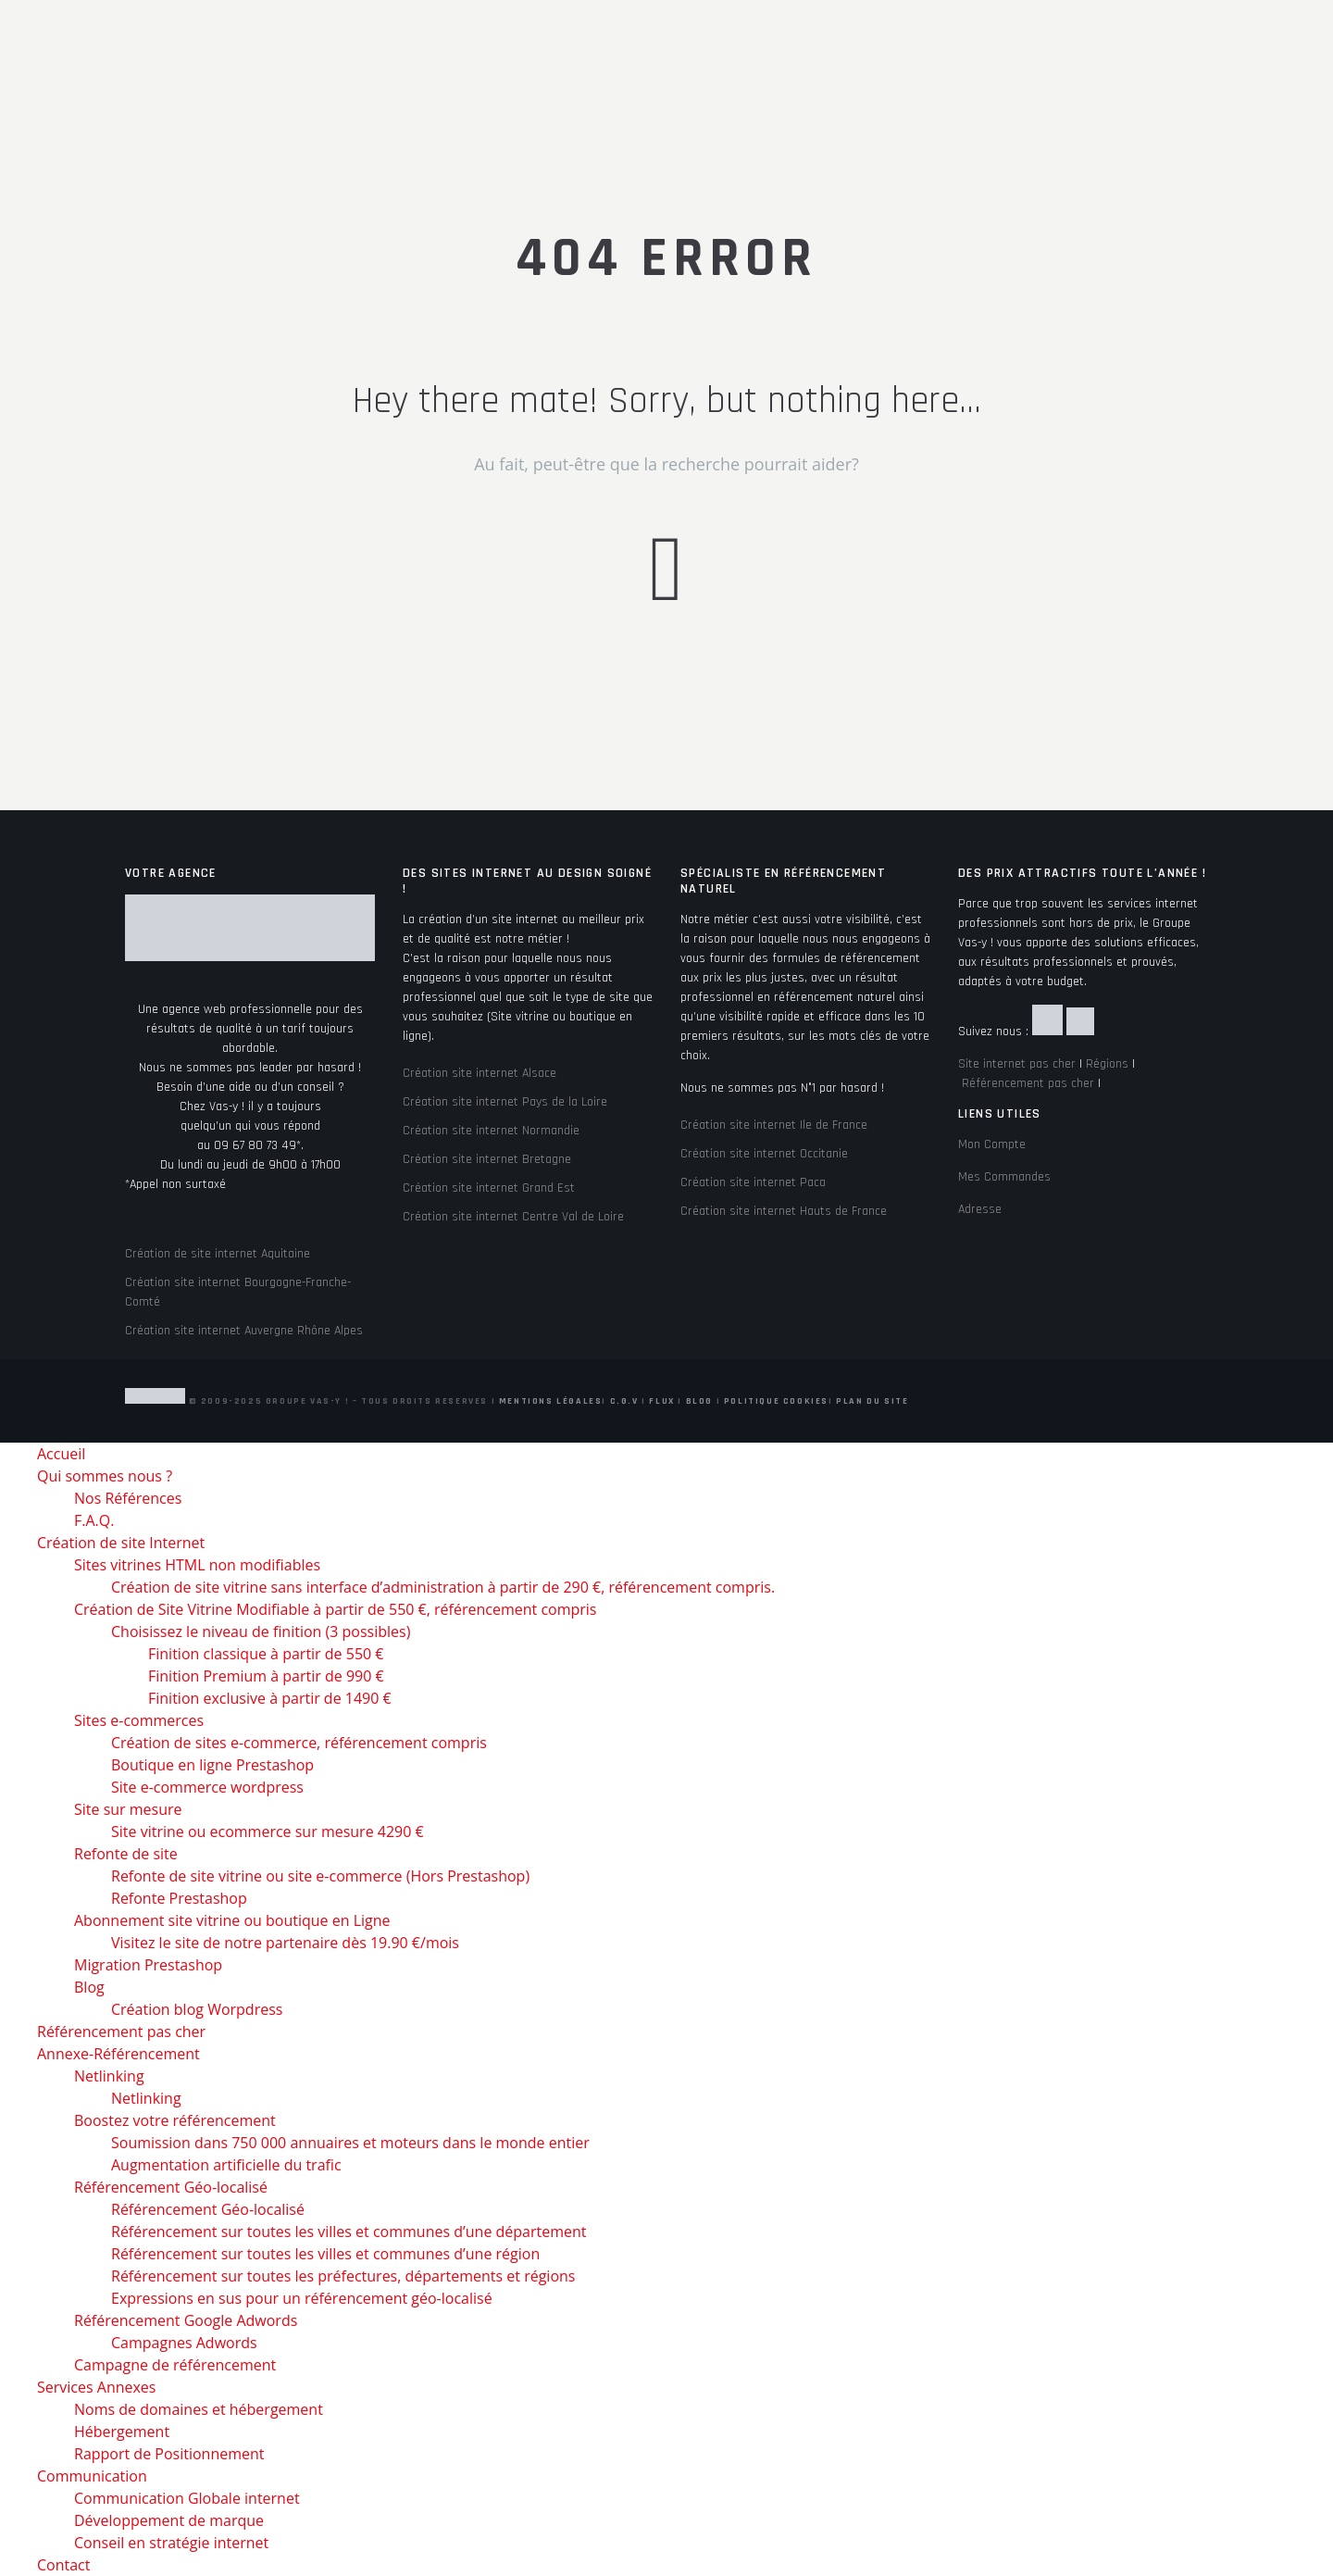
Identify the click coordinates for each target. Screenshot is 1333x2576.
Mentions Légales (551, 1401)
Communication (92, 2476)
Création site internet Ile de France (773, 1125)
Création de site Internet (121, 1542)
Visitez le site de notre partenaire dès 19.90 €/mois (285, 1942)
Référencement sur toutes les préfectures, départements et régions (343, 2276)
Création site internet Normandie (491, 1130)
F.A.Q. (94, 1520)
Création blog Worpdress (196, 2009)
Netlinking (109, 2076)
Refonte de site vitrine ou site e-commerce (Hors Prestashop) (320, 1876)
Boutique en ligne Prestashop (212, 1765)
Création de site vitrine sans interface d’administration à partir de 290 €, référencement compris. (443, 1587)
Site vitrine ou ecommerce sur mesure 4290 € (267, 1831)
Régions (1107, 1064)
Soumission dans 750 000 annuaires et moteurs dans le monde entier (350, 2142)
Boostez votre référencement (175, 2120)
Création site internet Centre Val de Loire (513, 1216)
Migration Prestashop (148, 1965)
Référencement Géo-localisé (171, 2187)
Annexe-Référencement (118, 2054)
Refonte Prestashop (179, 1898)
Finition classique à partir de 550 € (266, 1654)
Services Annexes (96, 2387)
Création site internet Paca (753, 1182)
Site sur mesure (128, 1809)
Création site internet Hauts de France (783, 1211)
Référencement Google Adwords (185, 2320)
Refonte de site (126, 1854)
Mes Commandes (1004, 1177)
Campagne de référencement (175, 2365)
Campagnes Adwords (184, 2342)
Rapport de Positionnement (169, 2454)
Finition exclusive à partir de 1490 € (270, 1698)
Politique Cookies (776, 1401)
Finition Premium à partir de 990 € (266, 1676)
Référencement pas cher (1028, 1083)
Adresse (980, 1209)
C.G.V (624, 1401)
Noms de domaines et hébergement (198, 2409)
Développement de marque (169, 2520)
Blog (699, 1401)
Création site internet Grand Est (489, 1188)
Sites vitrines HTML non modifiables (197, 1565)
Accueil (61, 1454)
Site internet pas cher (1017, 1064)
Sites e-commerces (139, 1720)
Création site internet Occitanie (764, 1153)
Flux (661, 1401)
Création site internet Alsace (479, 1073)
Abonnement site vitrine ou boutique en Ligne (232, 1920)
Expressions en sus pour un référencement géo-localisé (301, 2298)
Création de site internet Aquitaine (217, 1253)
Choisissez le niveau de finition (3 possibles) (260, 1631)
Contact (63, 2565)
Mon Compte (992, 1144)
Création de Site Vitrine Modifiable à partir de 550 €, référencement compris (335, 1609)
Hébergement (121, 2431)
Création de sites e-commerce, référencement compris (299, 1742)
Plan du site (872, 1401)
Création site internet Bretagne (487, 1159)
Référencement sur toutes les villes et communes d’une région (325, 2254)
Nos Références (127, 1498)
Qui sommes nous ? (104, 1476)
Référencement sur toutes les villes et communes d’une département (349, 2231)
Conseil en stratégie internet (171, 2542)
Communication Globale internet (187, 2498)
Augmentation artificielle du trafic (226, 2165)
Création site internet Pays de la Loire (505, 1102)
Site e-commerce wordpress (207, 1787)
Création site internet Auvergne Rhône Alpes (244, 1330)
